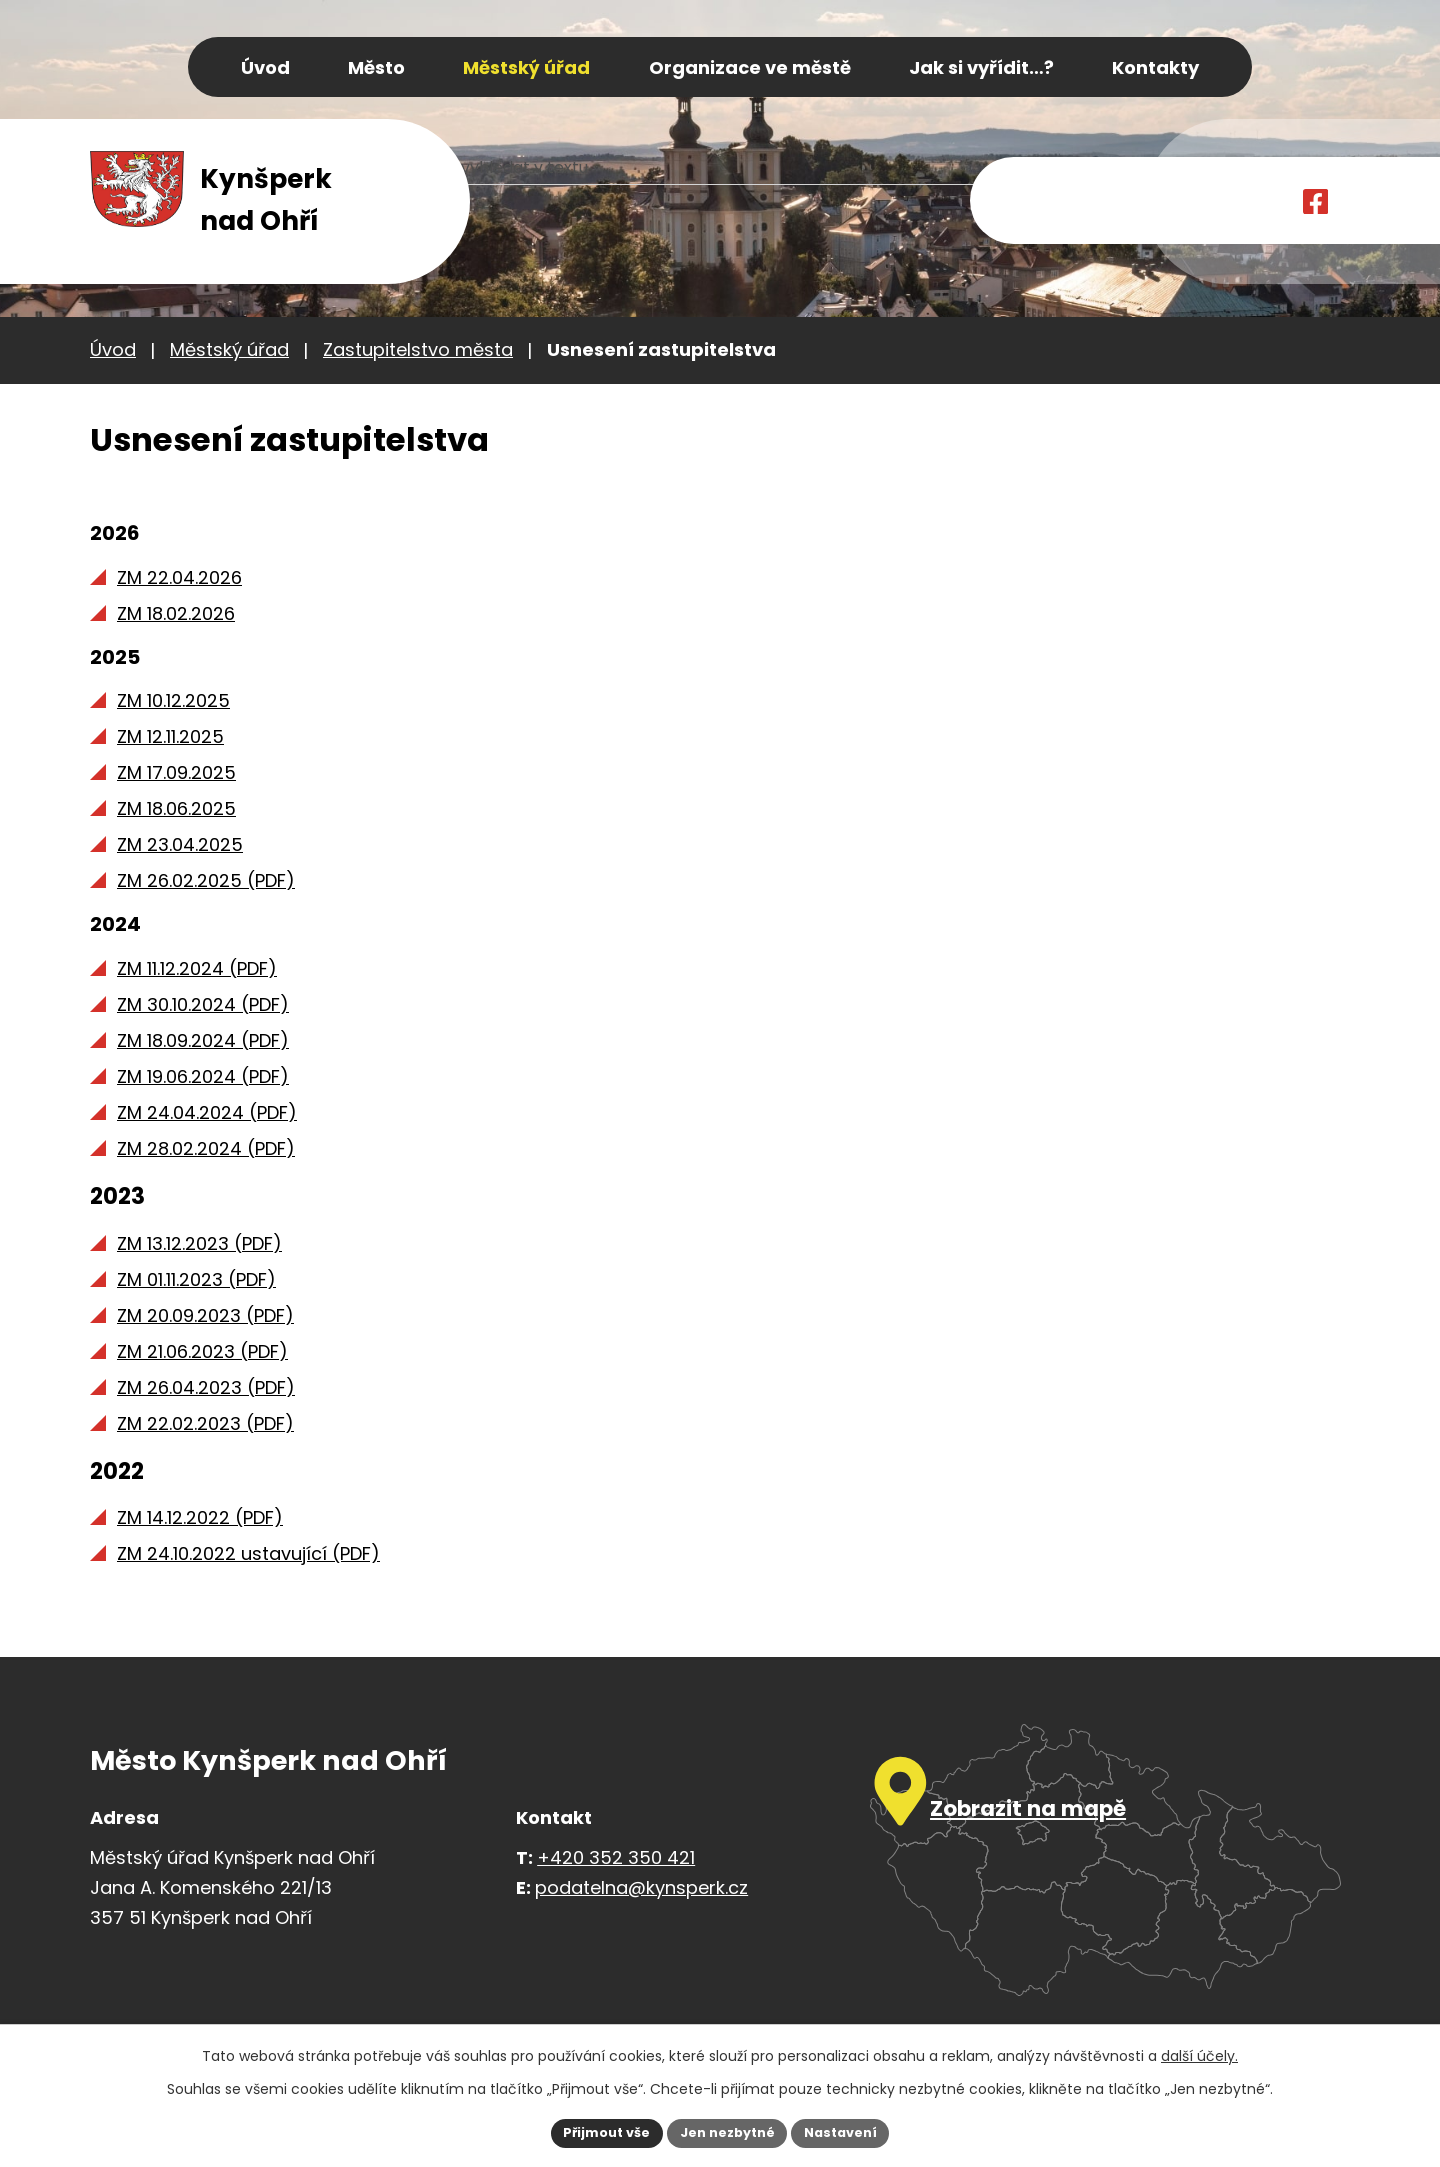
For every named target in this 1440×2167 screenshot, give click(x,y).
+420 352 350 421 (616, 1857)
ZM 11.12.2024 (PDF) (197, 968)
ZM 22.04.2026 (179, 577)
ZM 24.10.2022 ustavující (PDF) (248, 1553)
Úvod (113, 349)
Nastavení (852, 2131)
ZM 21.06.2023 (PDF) (202, 1351)
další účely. (1199, 2053)
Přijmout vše (595, 2131)
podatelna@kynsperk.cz (641, 1887)
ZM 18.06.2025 (176, 808)
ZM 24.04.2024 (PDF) (207, 1112)
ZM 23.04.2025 (180, 844)
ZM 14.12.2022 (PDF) (200, 1517)
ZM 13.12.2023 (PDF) (199, 1243)
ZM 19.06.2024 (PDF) (203, 1076)
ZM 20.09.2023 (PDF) (205, 1315)
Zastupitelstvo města (418, 349)
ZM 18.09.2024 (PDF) (203, 1040)
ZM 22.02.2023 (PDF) (205, 1423)
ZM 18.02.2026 (176, 613)
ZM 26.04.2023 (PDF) (206, 1387)
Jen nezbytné (727, 2131)
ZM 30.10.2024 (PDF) (203, 1004)
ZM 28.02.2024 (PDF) (206, 1148)
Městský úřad (229, 349)
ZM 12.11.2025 (170, 736)
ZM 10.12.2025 (173, 700)
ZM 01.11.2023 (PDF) (196, 1279)
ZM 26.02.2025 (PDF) (206, 880)
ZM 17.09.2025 (176, 772)
